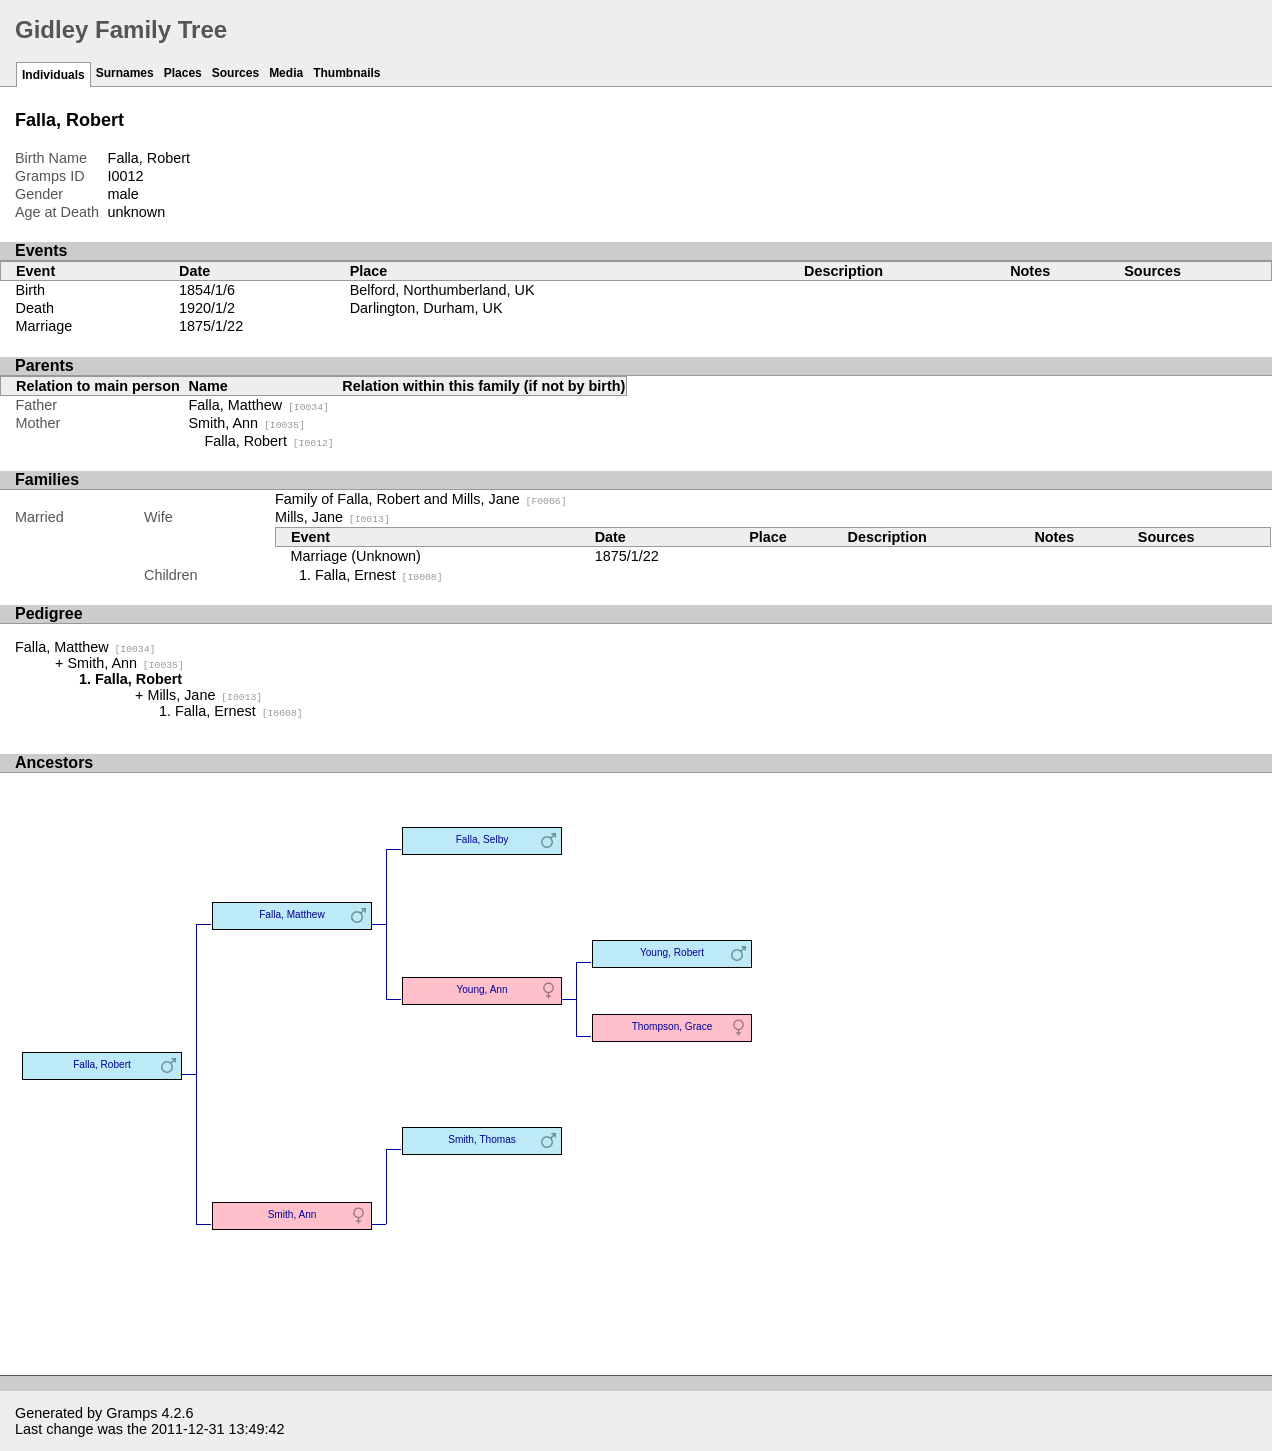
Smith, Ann (247, 423)
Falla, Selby (482, 839)
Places (183, 73)
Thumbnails (346, 73)
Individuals (53, 75)
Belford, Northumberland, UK (442, 290)
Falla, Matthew (259, 405)
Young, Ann (481, 989)
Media (286, 73)
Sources (235, 73)
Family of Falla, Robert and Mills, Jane (421, 499)
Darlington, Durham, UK (426, 308)
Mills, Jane (332, 517)
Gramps (131, 1413)
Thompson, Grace (672, 1026)
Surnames (125, 73)
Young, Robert (672, 952)
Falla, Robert (269, 441)
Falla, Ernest (379, 575)
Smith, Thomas (482, 1139)
